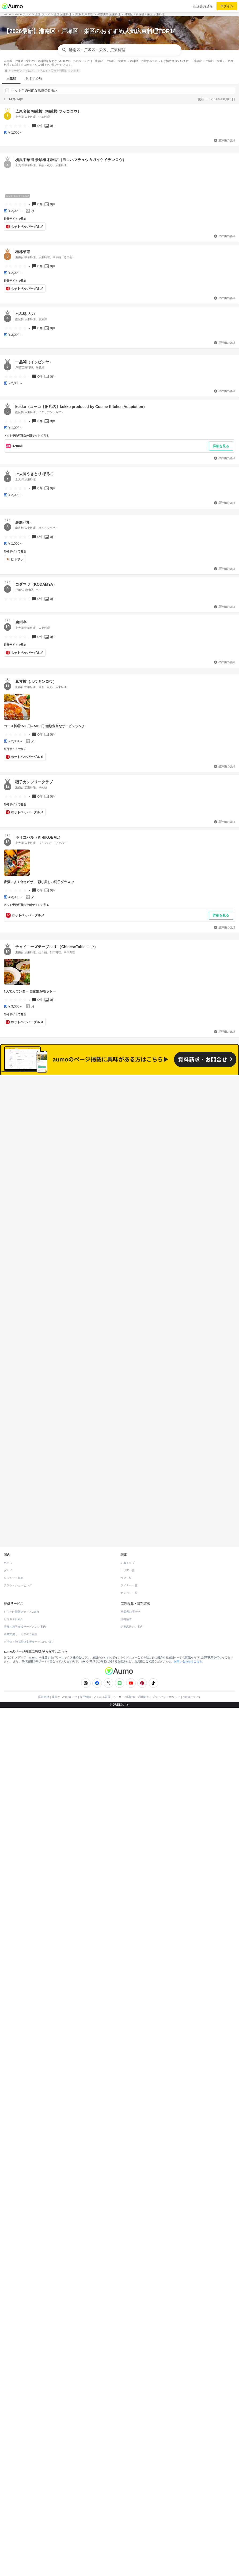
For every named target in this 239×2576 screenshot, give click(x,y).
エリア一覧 (128, 1534)
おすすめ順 (34, 78)
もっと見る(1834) (119, 1332)
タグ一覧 (126, 1542)
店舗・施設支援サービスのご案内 (25, 1591)
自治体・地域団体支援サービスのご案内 (29, 1606)
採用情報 (85, 1661)
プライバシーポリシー (166, 1661)
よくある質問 (102, 1661)
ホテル (8, 1527)
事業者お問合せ (130, 1576)
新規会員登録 (203, 6)
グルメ (8, 1534)
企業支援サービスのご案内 (21, 1598)
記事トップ (128, 1527)
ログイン (226, 6)
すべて (63, 1105)
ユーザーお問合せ (124, 1661)
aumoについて (192, 1661)
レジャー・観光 (13, 1542)
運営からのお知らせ (64, 1661)
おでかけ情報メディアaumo (21, 1576)
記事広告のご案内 (132, 1591)
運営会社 (43, 1661)
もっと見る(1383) (119, 1405)
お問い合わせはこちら (188, 1625)
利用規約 (143, 1661)
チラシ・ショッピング (18, 1549)
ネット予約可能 (175, 1105)
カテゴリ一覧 (129, 1557)
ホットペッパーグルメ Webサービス (42, 1499)
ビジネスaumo (13, 1583)
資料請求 (126, 1583)
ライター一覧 (129, 1549)
